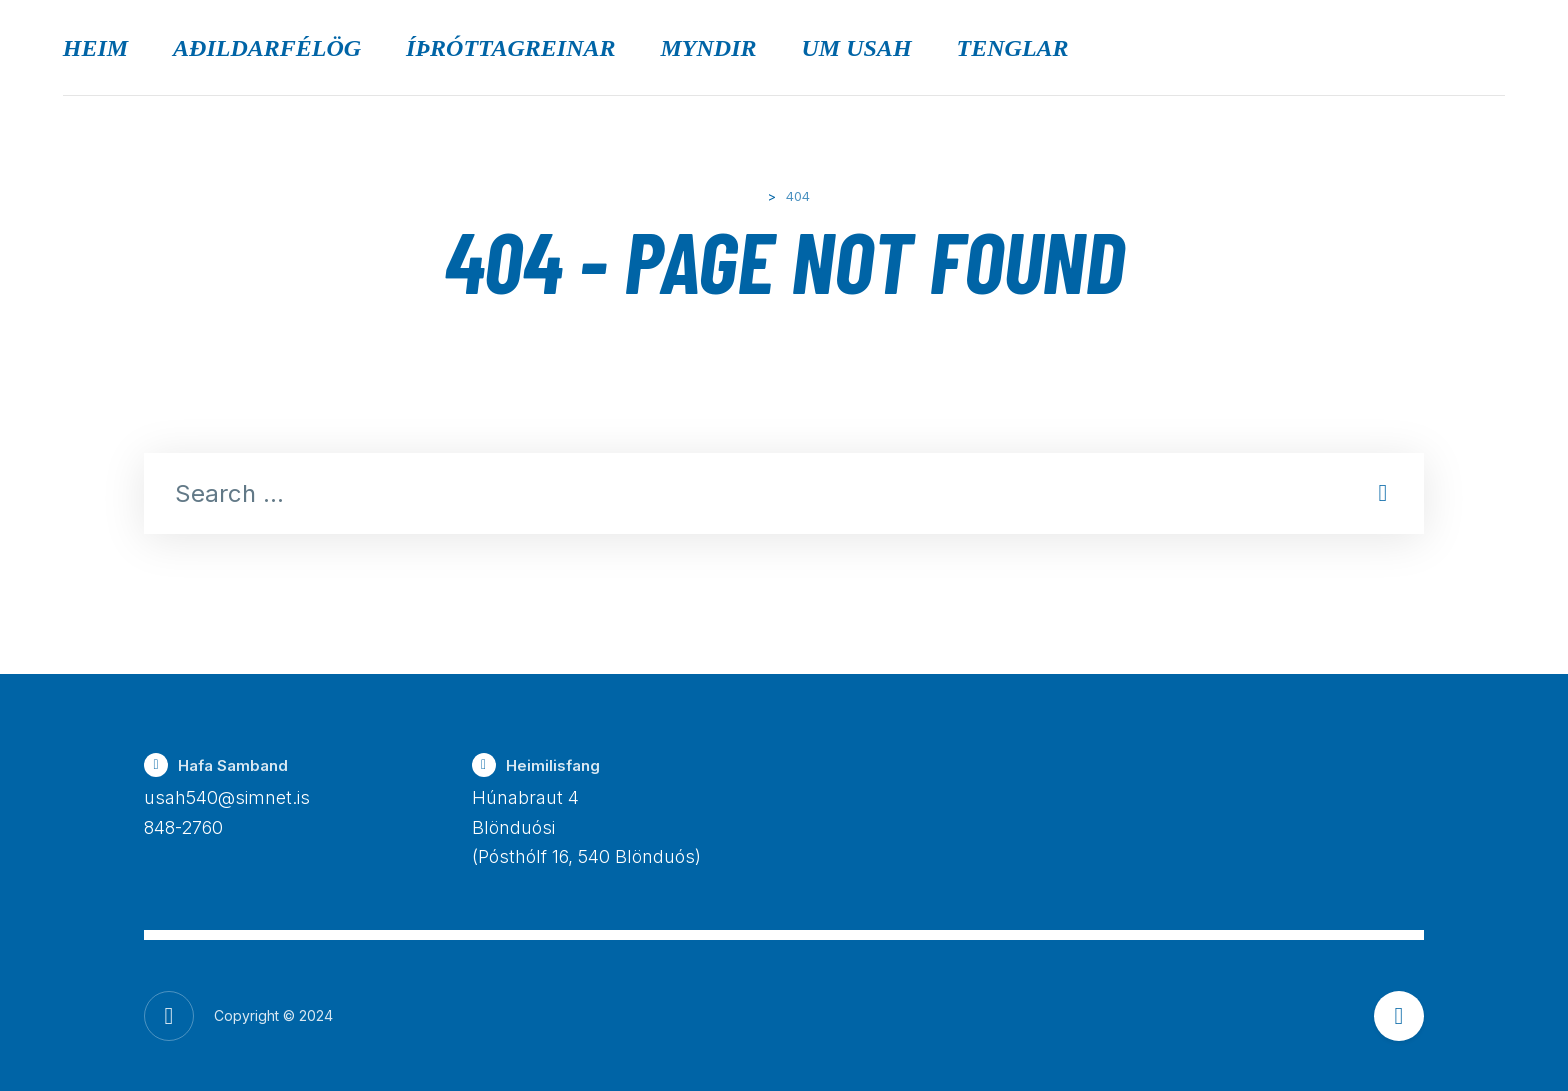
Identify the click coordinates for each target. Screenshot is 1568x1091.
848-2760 (183, 827)
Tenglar (1013, 48)
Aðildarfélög (267, 48)
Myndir (709, 48)
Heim (95, 48)
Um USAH (857, 48)
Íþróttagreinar (510, 48)
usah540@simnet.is (227, 797)
